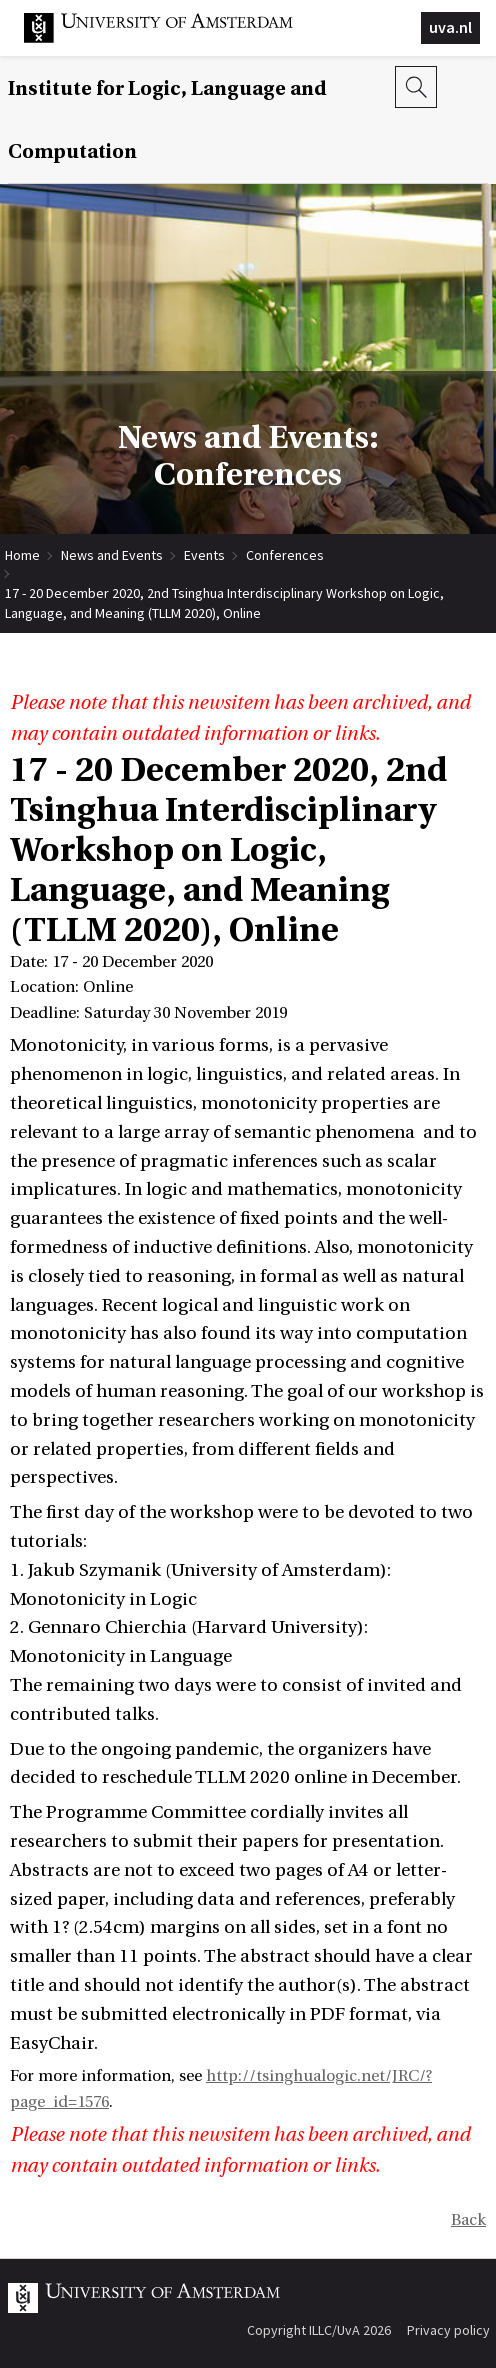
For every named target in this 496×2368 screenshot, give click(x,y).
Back (468, 2220)
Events (204, 555)
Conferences (285, 555)
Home (22, 555)
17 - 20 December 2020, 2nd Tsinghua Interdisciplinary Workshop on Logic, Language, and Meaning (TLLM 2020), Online (224, 593)
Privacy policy (448, 2330)
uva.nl (450, 27)
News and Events (112, 555)
